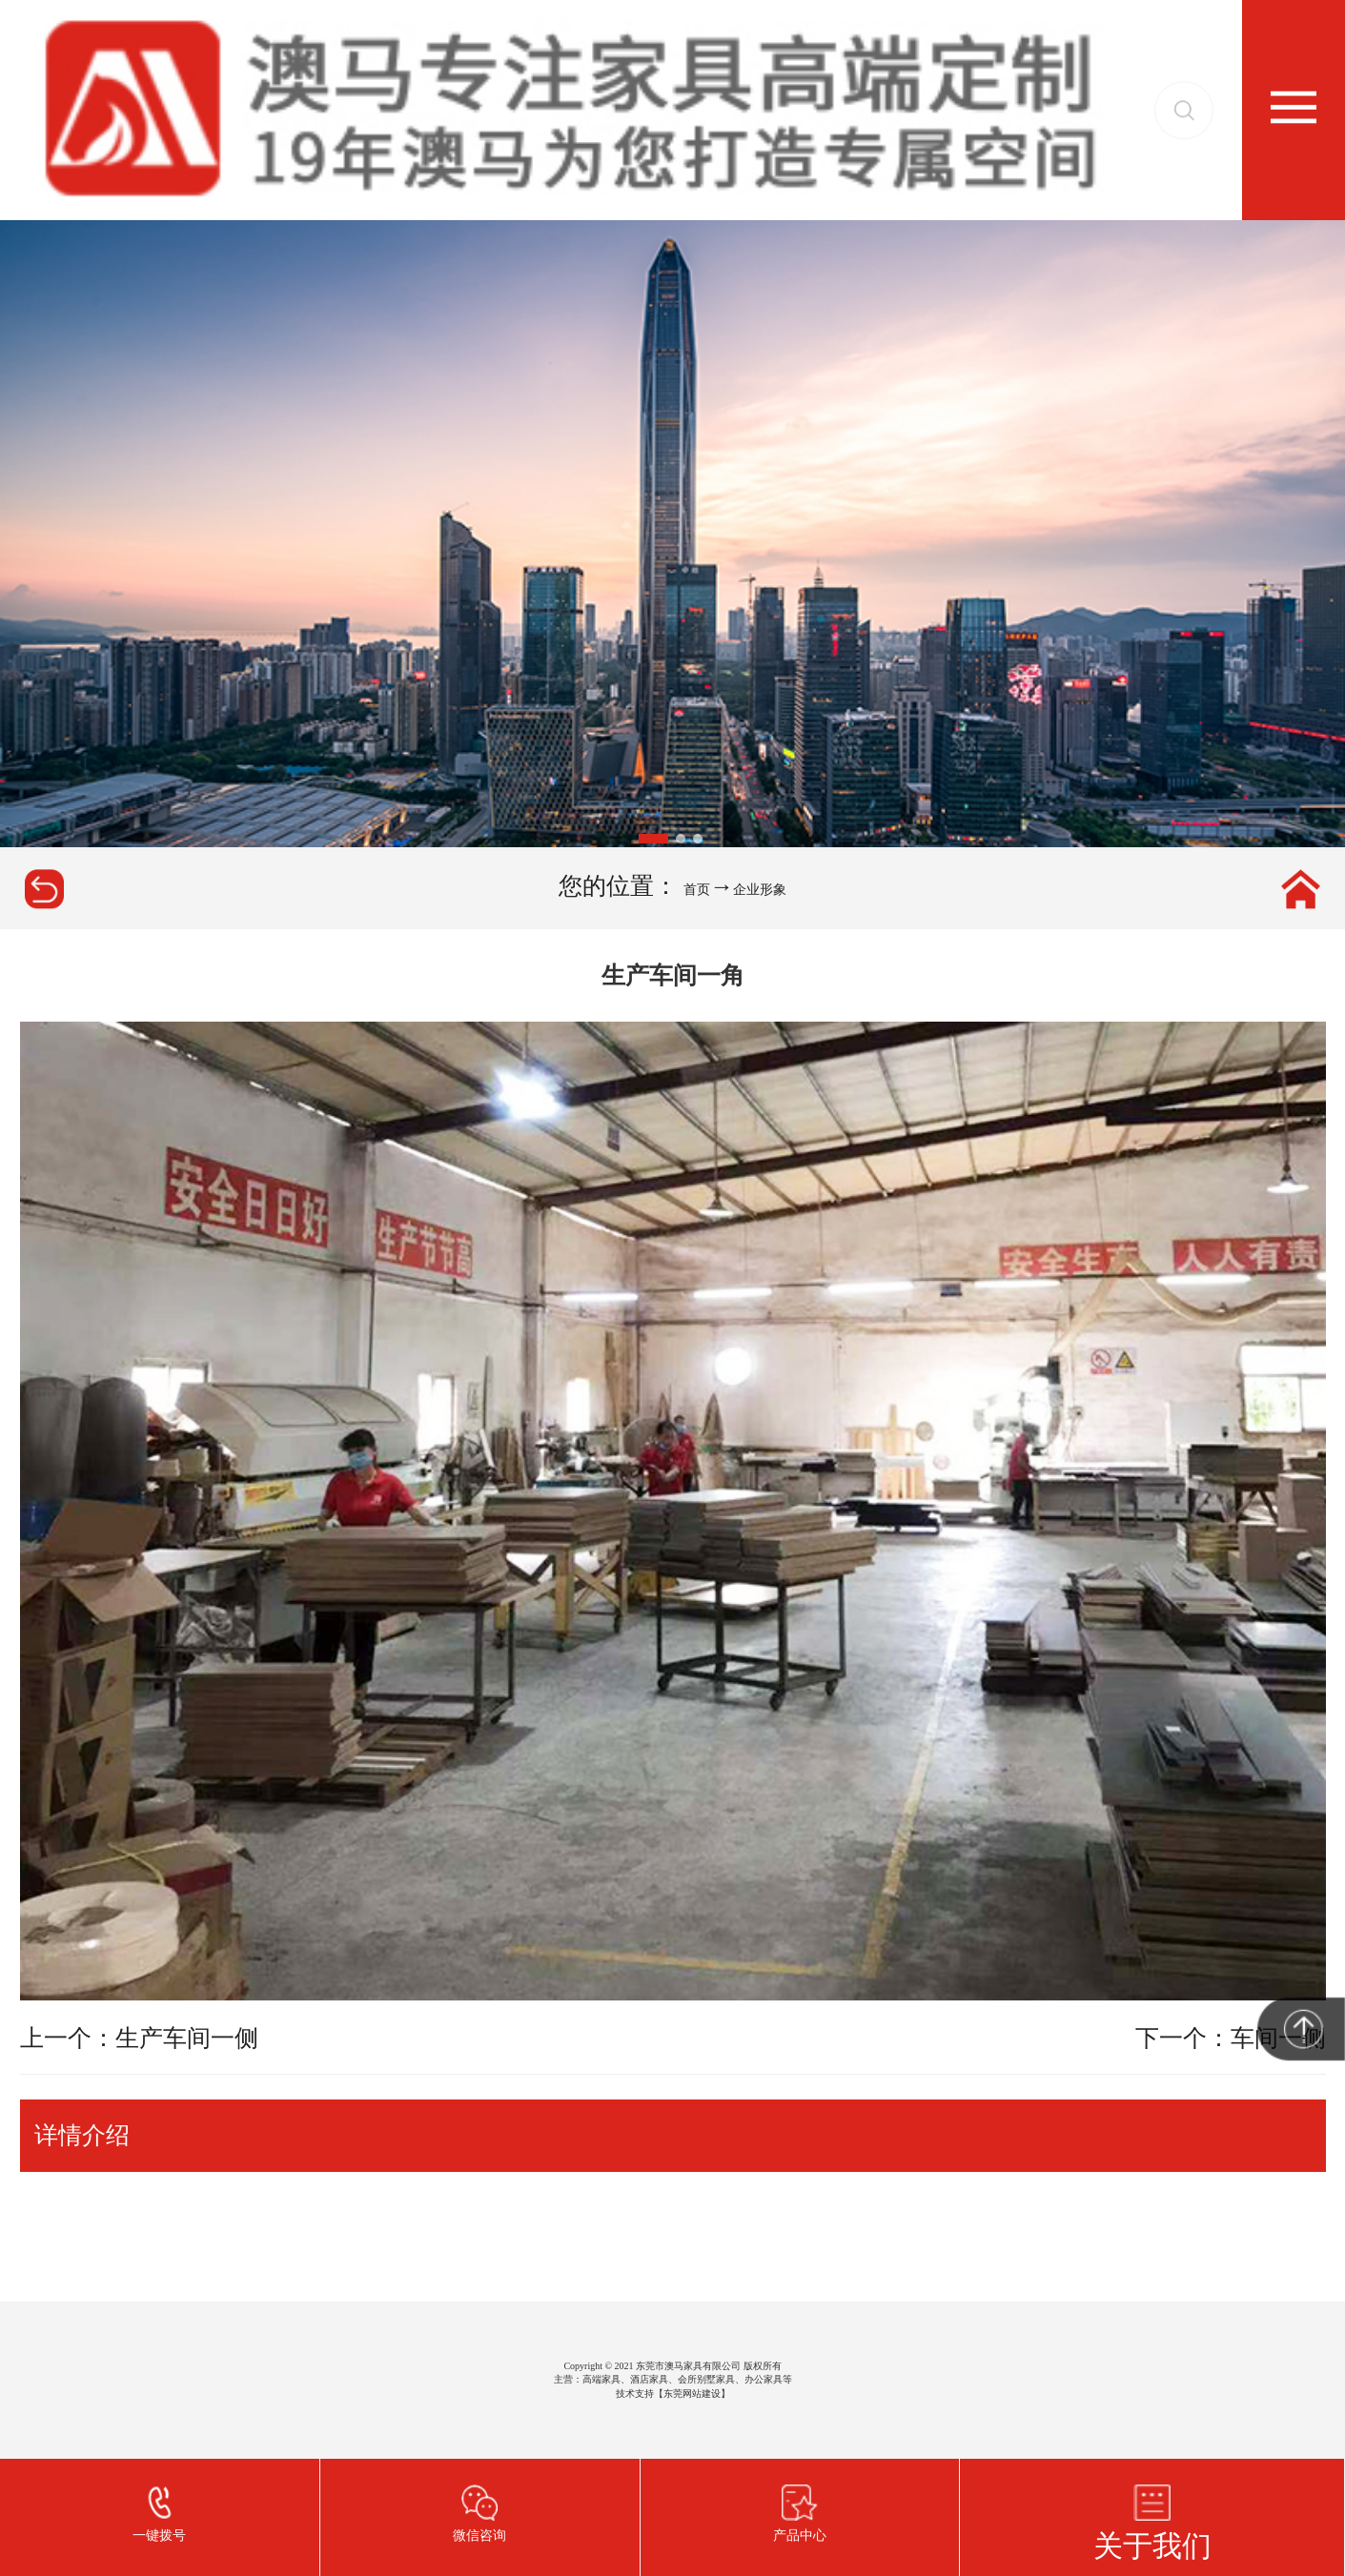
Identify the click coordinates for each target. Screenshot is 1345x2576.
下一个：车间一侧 (1230, 2038)
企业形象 (759, 889)
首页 (696, 889)
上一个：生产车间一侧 (139, 2038)
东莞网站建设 (692, 2393)
